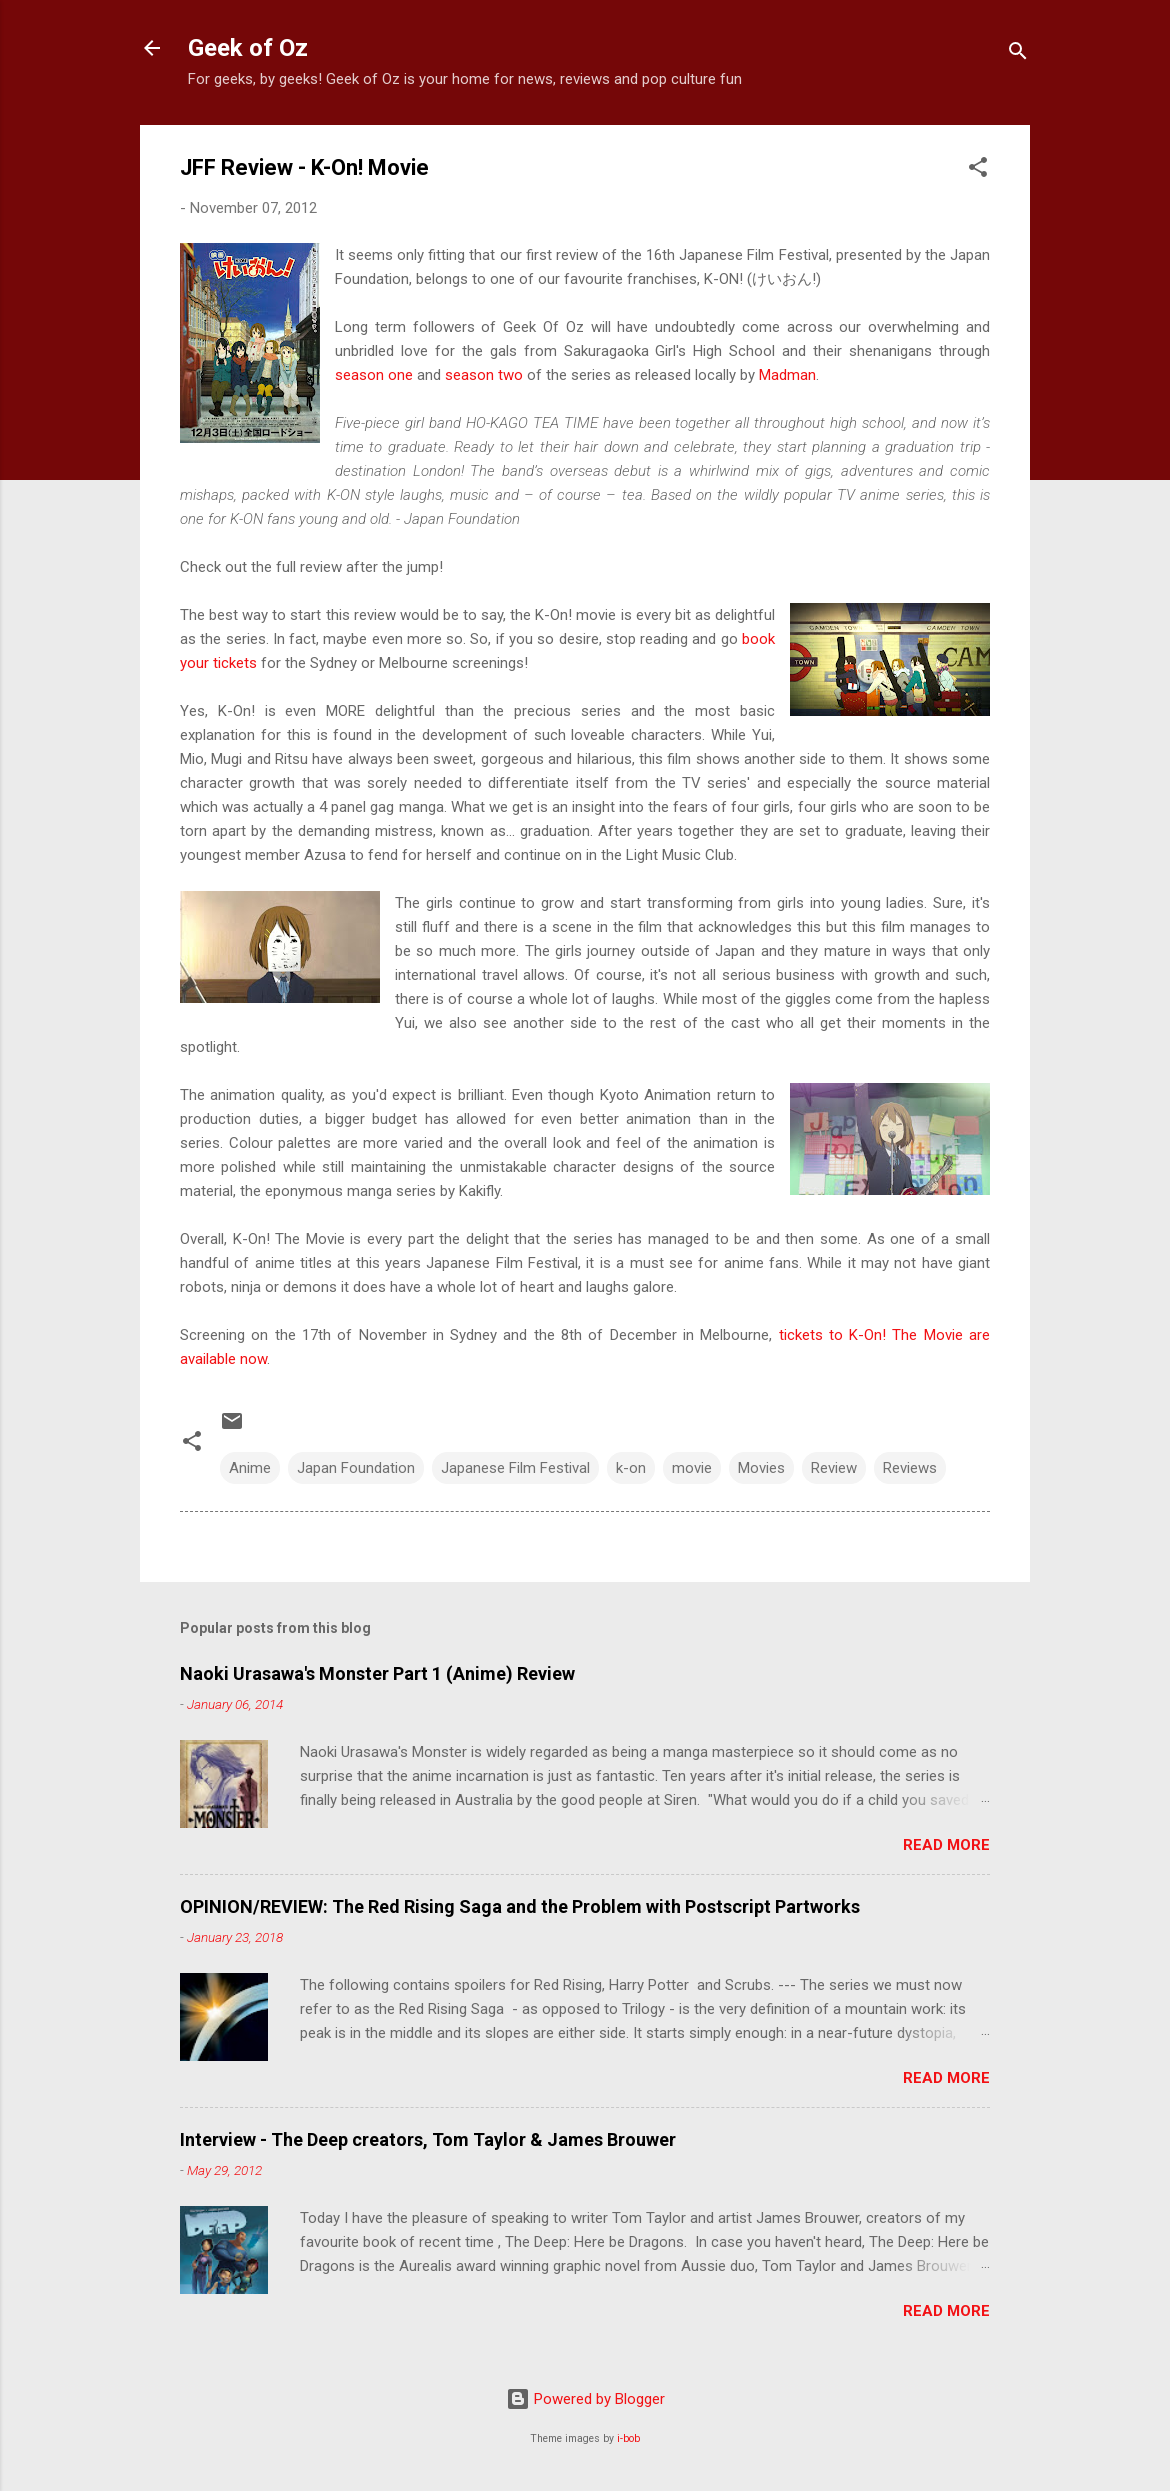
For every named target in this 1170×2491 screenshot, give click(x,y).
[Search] (1018, 54)
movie (692, 1468)
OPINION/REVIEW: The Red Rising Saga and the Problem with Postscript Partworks (520, 1906)
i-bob (628, 2438)
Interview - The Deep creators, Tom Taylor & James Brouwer (428, 2139)
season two (484, 375)
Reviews (910, 1468)
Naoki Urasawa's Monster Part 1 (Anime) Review (377, 1673)
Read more (946, 1845)
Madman (787, 375)
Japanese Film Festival (515, 1468)
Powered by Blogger (585, 2399)
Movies (761, 1468)
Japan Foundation (356, 1468)
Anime (250, 1468)
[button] (978, 170)
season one (374, 375)
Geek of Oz (248, 48)
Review (834, 1468)
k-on (631, 1468)
